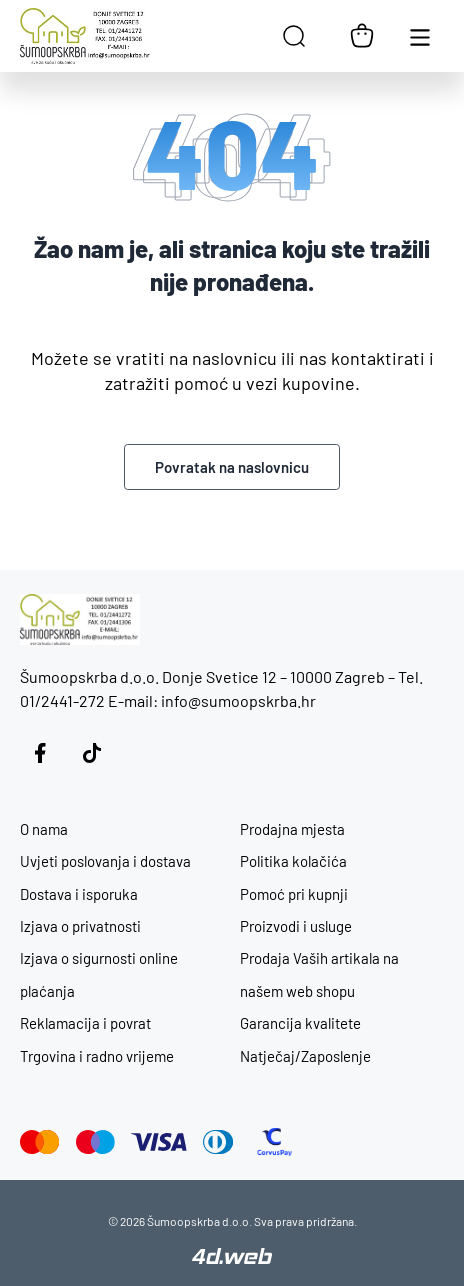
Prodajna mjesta (292, 829)
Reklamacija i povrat (85, 1023)
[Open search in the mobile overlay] (294, 36)
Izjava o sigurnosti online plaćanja (99, 974)
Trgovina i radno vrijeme (97, 1056)
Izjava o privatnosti (80, 926)
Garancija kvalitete (300, 1023)
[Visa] (159, 1142)
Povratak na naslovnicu (232, 467)
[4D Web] (232, 1258)
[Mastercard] (40, 1142)
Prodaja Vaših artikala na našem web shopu (319, 974)
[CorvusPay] (274, 1142)
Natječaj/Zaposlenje (305, 1056)
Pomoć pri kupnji (294, 894)
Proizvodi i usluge (296, 926)
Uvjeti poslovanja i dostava (105, 861)
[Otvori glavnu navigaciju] (420, 36)
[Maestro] (95, 1142)
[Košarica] (362, 36)
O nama (44, 829)
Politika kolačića (293, 861)
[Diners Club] (218, 1142)
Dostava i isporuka (79, 894)
